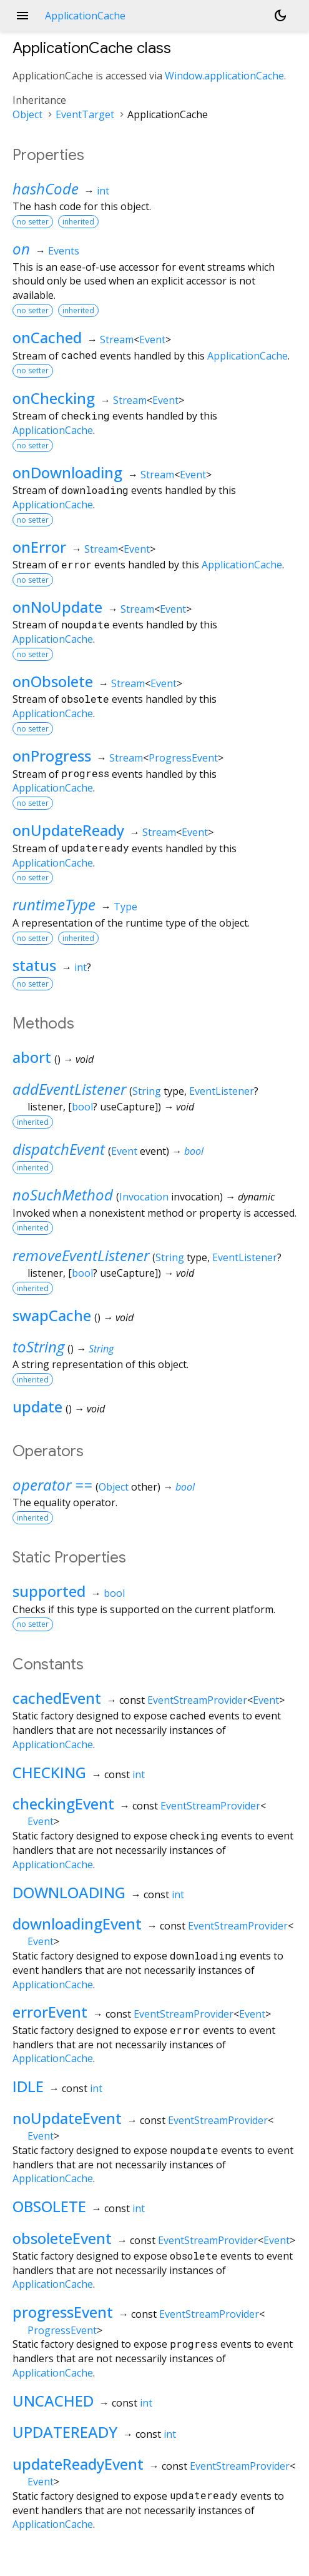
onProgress (51, 755)
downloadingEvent (77, 1923)
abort (31, 1057)
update (37, 1406)
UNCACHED (53, 2400)
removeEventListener (80, 1255)
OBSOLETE (49, 2206)
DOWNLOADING (68, 1892)
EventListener (221, 1091)
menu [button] (22, 15)
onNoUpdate (57, 606)
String (146, 1091)
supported (49, 1591)
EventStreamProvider (197, 1700)
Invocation (144, 1197)
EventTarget (85, 114)
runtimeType (54, 904)
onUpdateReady (68, 830)
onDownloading (67, 472)
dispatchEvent (58, 1149)
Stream (117, 339)
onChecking (53, 398)
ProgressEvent (183, 758)
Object (27, 114)
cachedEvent (56, 1698)
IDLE (28, 2086)
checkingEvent (63, 1803)
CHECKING (49, 1772)
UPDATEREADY (64, 2432)
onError (39, 546)
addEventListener (69, 1089)
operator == (52, 1484)
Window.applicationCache (224, 76)
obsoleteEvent (62, 2238)
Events (63, 251)
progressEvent (62, 2312)
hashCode (45, 188)
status (34, 965)
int (103, 191)
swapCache (51, 1315)
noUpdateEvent (67, 2118)
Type (125, 906)
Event (152, 339)
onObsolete (52, 681)
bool (82, 1107)
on (21, 248)
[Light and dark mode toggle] (280, 16)
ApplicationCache (247, 356)
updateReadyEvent (78, 2463)
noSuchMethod (62, 1194)
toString (38, 1346)
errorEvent (49, 2011)
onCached (47, 337)
